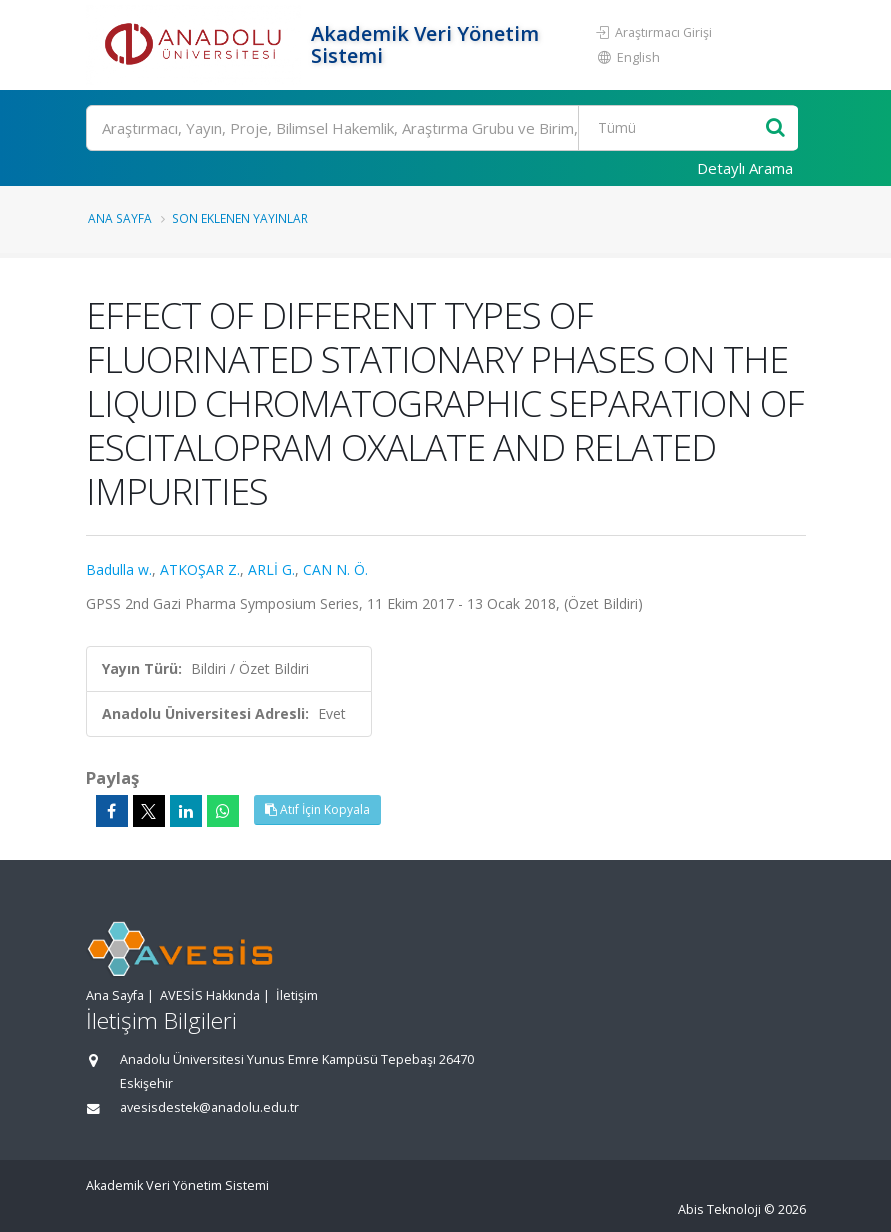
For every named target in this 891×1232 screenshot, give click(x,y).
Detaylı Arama (745, 168)
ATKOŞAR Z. (200, 569)
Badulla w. (119, 569)
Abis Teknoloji (719, 1209)
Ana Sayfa (120, 218)
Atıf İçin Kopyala (317, 809)
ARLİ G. (271, 569)
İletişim (297, 995)
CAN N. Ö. (335, 569)
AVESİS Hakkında (210, 995)
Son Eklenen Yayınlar (240, 218)
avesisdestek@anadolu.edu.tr (209, 1107)
